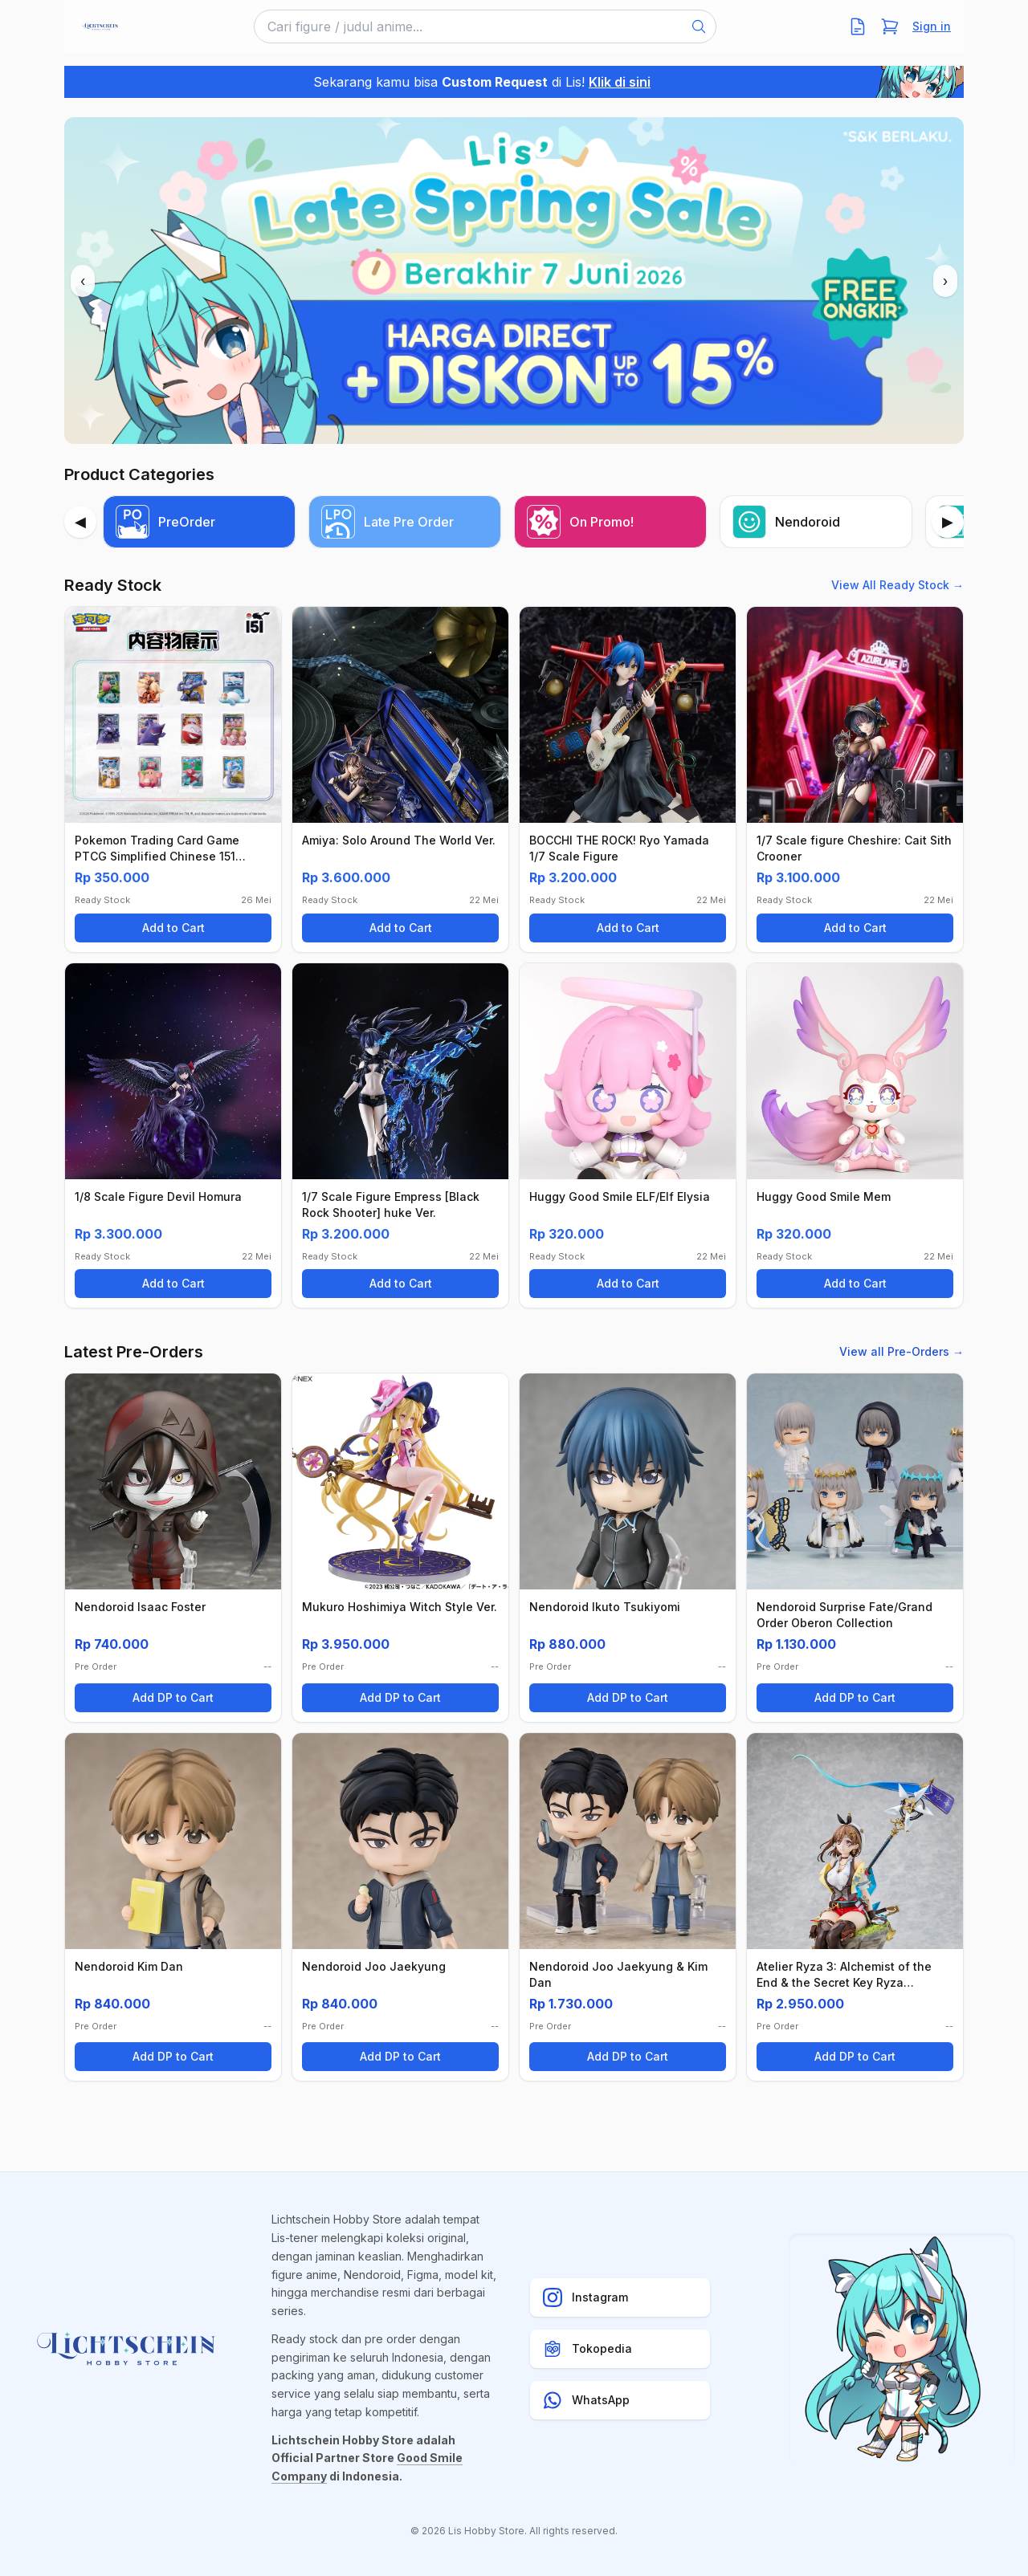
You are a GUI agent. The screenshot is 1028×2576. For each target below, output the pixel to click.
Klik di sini (620, 82)
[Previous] (80, 522)
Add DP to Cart (173, 1697)
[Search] (698, 26)
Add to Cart (173, 927)
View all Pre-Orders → (901, 1351)
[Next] (948, 522)
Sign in (931, 26)
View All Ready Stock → (897, 585)
